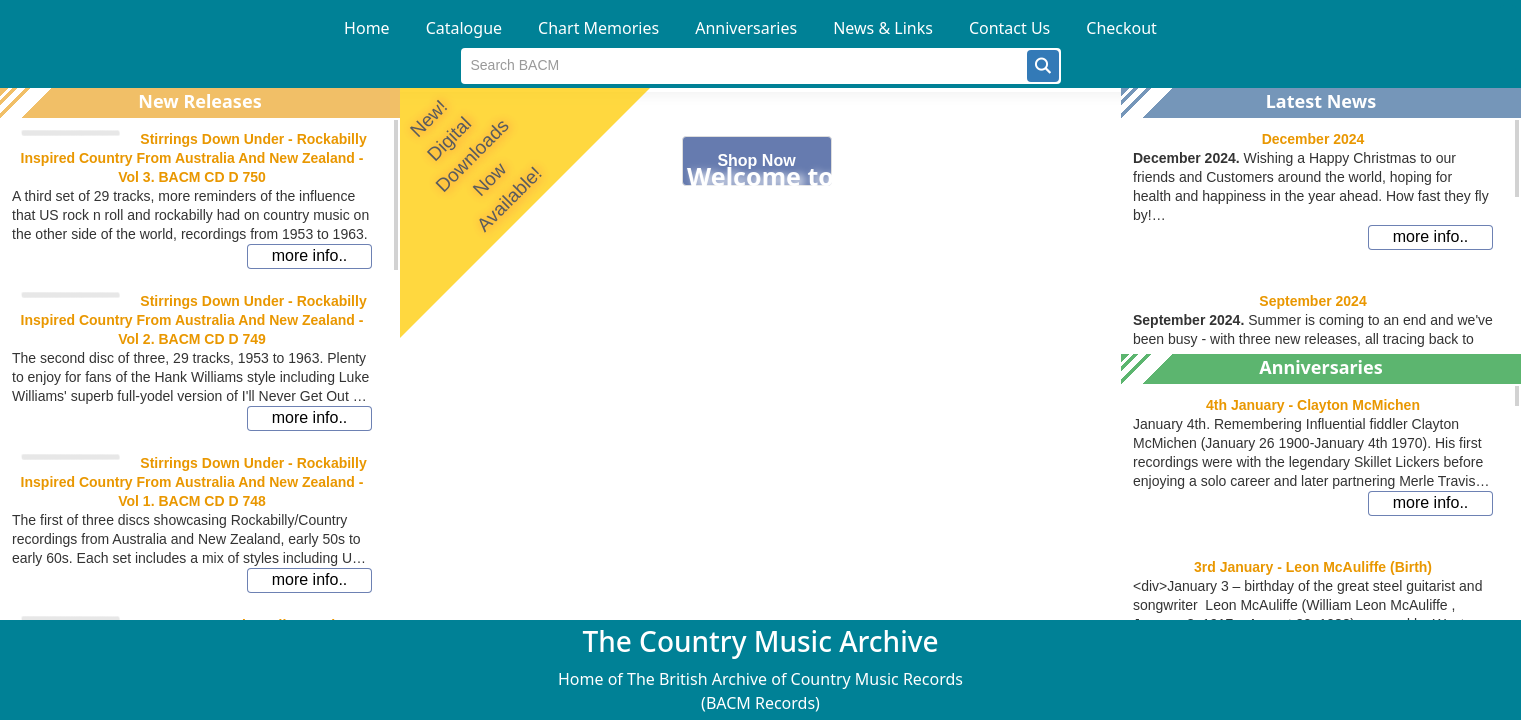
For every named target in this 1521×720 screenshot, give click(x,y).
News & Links (883, 28)
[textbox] (744, 66)
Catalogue (464, 28)
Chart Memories (598, 28)
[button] (1043, 66)
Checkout (1121, 28)
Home (367, 28)
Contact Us (1009, 28)
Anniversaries (746, 28)
